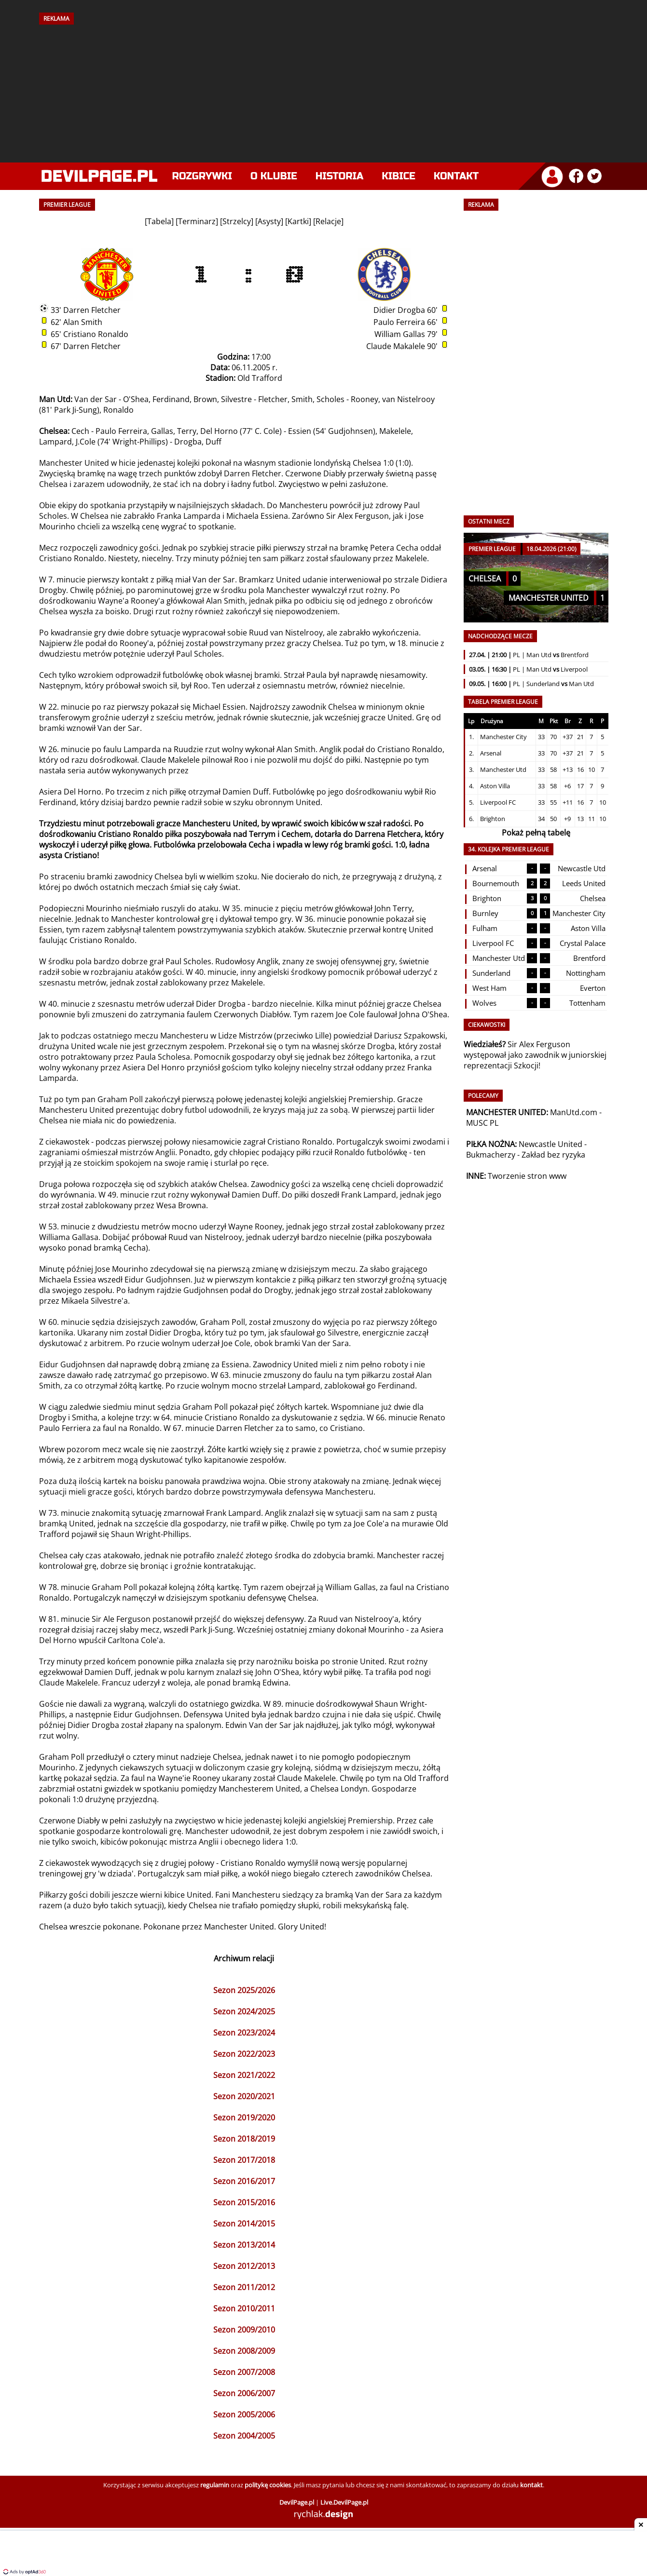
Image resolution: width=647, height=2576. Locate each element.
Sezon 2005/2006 (244, 2414)
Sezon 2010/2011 (244, 2308)
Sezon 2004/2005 (244, 2435)
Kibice (398, 176)
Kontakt (456, 176)
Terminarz (197, 221)
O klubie (273, 176)
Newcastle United (550, 1144)
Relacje (328, 221)
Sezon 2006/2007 (244, 2393)
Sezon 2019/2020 (244, 2117)
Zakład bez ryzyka (553, 1154)
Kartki (298, 221)
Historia (339, 176)
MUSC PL (482, 1123)
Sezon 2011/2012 (244, 2287)
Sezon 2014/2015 (244, 2223)
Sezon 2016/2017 (244, 2181)
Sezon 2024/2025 (244, 2011)
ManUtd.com (573, 1112)
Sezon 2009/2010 (244, 2329)
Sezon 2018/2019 (244, 2138)
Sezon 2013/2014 (244, 2244)
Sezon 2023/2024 (244, 2032)
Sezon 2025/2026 (244, 1990)
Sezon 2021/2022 (244, 2075)
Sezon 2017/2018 (244, 2160)
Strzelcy (236, 221)
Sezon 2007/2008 (244, 2372)
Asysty (269, 221)
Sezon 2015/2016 (244, 2202)
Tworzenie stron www (527, 1176)
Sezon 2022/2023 (244, 2054)
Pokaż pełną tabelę (536, 832)
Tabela (159, 221)
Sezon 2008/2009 (244, 2351)
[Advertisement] (324, 90)
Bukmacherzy (490, 1154)
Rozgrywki (202, 176)
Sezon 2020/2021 (244, 2096)
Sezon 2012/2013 (244, 2266)
